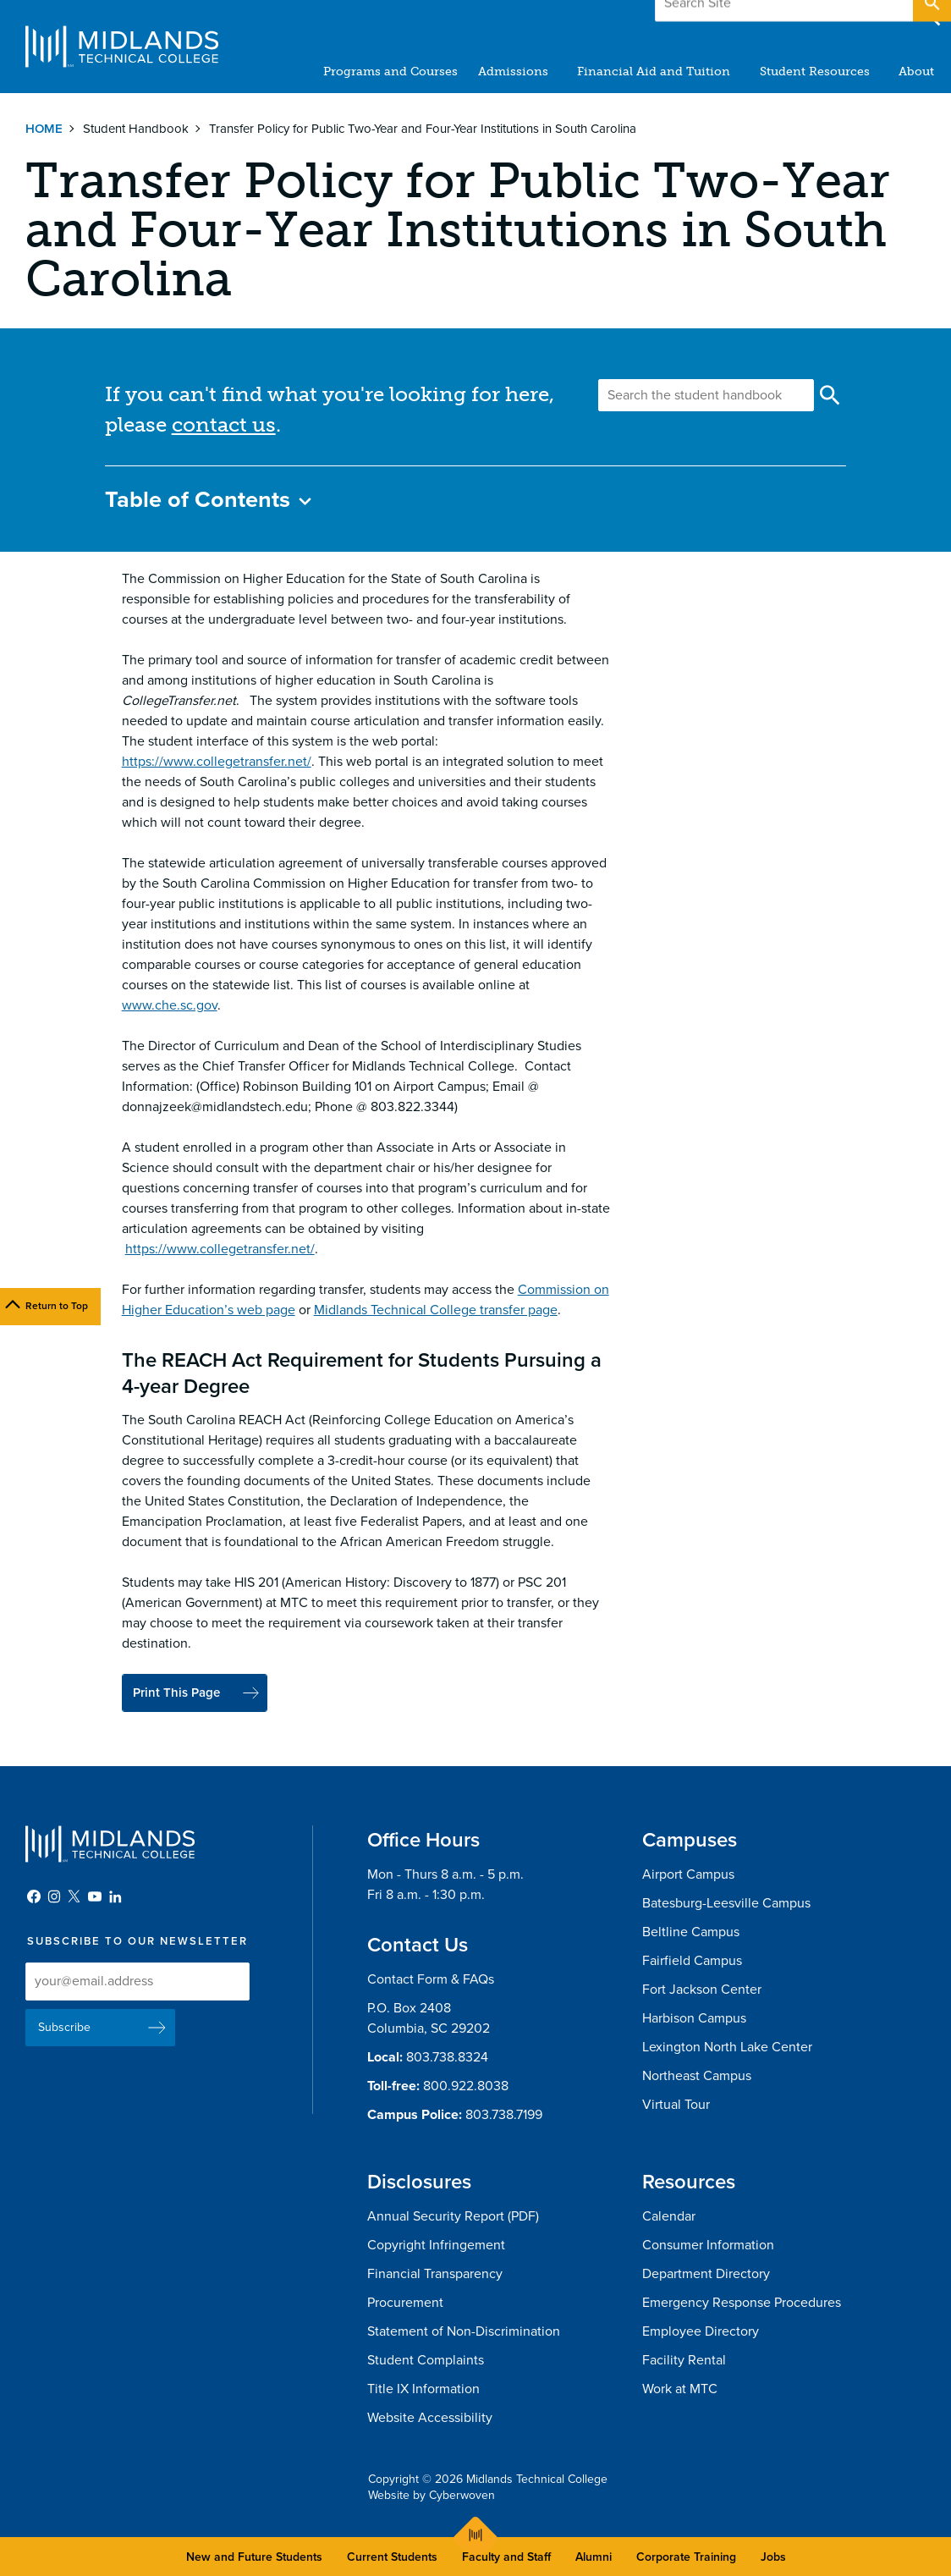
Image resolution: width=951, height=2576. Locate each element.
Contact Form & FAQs (430, 1980)
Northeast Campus (696, 2076)
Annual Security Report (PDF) (453, 2217)
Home (44, 128)
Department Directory (706, 2274)
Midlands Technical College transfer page (436, 1310)
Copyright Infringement (436, 2245)
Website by (431, 2496)
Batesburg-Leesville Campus (726, 1904)
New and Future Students (254, 2557)
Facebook (34, 1897)
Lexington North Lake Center (727, 2047)
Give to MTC (766, 16)
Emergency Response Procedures (741, 2303)
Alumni (593, 2557)
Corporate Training (686, 2557)
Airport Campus (688, 1875)
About (916, 71)
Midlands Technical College (121, 46)
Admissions (514, 71)
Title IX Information (423, 2389)
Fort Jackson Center (701, 1990)
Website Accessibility (429, 2418)
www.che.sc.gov (169, 1005)
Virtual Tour (676, 2105)
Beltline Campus (690, 1932)
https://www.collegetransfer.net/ (216, 761)
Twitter (74, 1897)
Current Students (392, 2557)
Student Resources (815, 71)
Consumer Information (708, 2245)
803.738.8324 (447, 2058)
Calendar (668, 2217)
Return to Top (56, 1306)
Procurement (405, 2303)
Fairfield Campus (692, 1961)
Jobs (773, 2557)
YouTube (95, 1897)
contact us (224, 424)
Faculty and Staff (506, 2557)
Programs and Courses (391, 71)
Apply (869, 16)
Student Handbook (136, 128)
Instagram (54, 1897)
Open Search (931, 16)
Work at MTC (679, 2389)
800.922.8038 (465, 2086)
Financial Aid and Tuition (654, 71)
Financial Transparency (435, 2274)
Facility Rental (684, 2361)
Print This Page (181, 1693)
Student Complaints (425, 2361)
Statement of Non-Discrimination (463, 2332)
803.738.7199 (503, 2115)
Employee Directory (700, 2332)
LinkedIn (115, 1897)
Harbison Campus (694, 2019)
